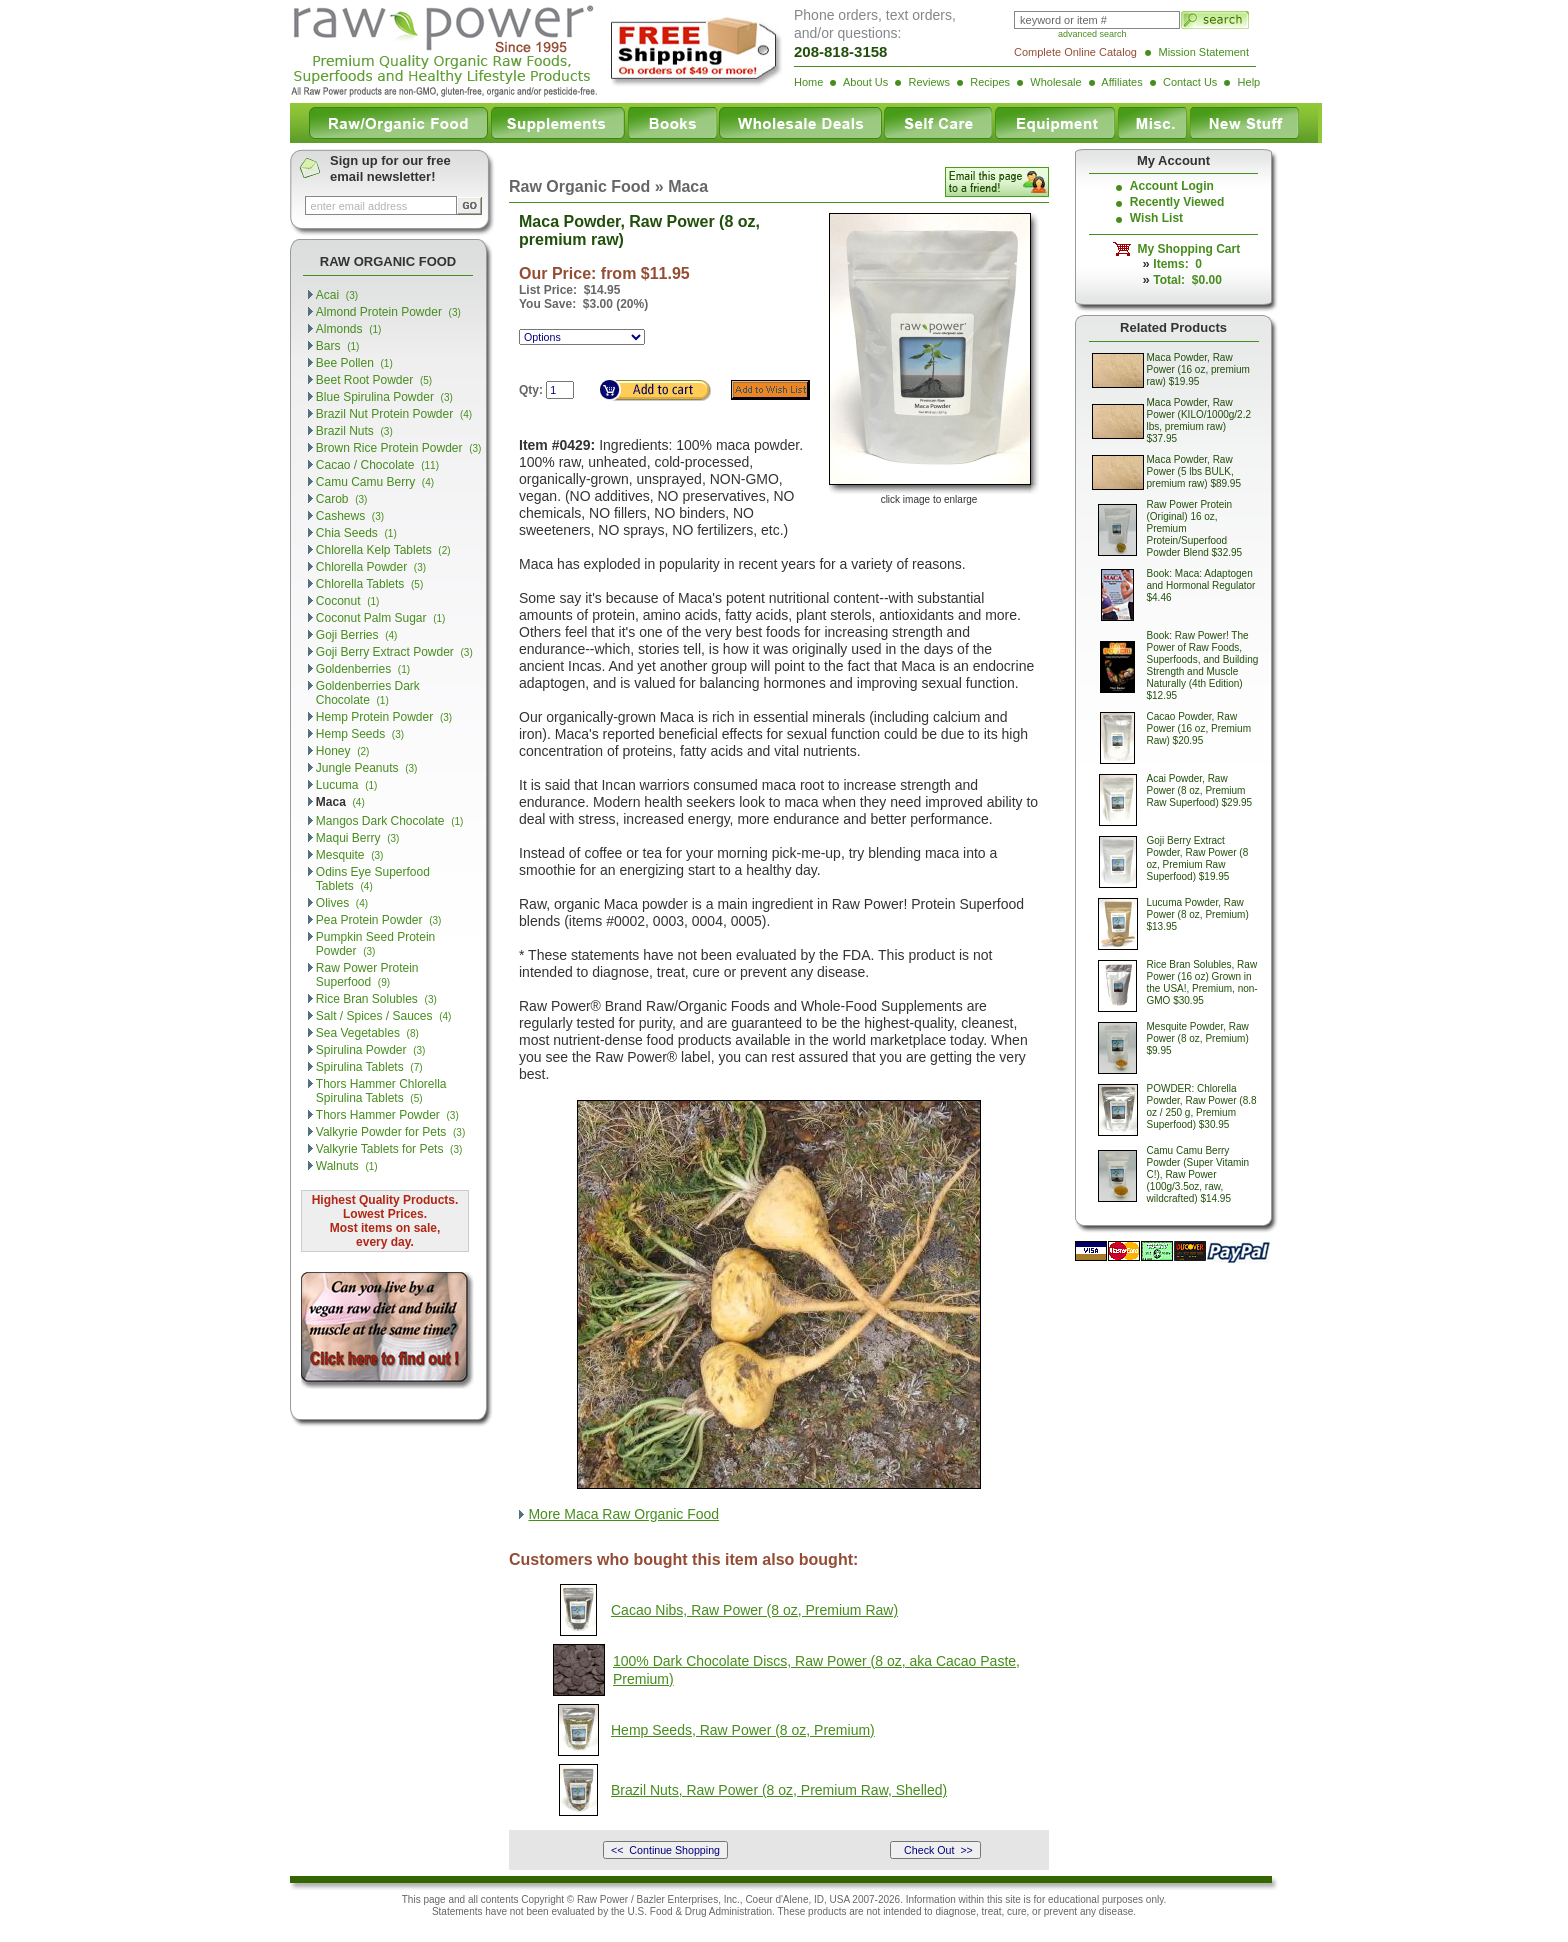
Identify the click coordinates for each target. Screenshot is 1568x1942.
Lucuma (347, 785)
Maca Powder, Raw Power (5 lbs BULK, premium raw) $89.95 (1194, 471)
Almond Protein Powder (388, 312)
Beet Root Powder (374, 380)
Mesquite (350, 855)
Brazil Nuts (354, 431)
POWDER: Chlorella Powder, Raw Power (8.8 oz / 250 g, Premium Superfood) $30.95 (1202, 1106)
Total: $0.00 (1187, 280)
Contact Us (1190, 82)
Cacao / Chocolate (377, 465)
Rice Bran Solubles (376, 999)
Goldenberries (363, 669)
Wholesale (1055, 82)
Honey (343, 751)
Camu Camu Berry (375, 482)
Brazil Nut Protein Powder (394, 414)
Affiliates (1121, 82)
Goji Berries (357, 635)
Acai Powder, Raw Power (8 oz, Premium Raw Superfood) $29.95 (1200, 790)
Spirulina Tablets (369, 1067)
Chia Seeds (356, 533)
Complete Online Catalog (1075, 52)
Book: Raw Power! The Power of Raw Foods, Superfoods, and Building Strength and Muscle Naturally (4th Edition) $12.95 (1203, 665)
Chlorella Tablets (369, 584)
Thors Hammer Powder (387, 1115)
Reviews (929, 82)
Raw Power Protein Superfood (367, 975)
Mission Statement (1204, 52)
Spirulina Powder (371, 1050)
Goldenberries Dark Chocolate (368, 693)
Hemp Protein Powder (384, 717)
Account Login (1172, 186)
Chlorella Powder (371, 567)
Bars (338, 346)
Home (808, 82)
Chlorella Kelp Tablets (383, 550)
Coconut (348, 601)
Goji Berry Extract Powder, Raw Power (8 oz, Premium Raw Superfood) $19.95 (1198, 858)
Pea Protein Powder (379, 920)
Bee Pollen (354, 363)
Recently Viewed (1177, 202)
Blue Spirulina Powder (384, 397)
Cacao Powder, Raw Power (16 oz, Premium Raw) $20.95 (1199, 728)
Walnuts (347, 1166)
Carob (342, 499)
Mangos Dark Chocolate (390, 821)
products (827, 1911)
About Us (865, 82)
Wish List (1156, 218)
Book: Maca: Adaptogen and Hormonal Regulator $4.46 (1201, 585)
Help (1249, 82)
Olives (342, 903)
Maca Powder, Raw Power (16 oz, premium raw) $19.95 (1198, 369)
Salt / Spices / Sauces (384, 1016)
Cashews (350, 516)
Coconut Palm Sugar (381, 618)
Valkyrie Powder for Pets (390, 1132)
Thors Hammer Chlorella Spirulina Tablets (381, 1091)
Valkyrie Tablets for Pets (389, 1149)
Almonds (349, 329)
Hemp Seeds (360, 734)
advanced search (1092, 34)
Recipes (990, 82)
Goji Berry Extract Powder (394, 652)
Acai (337, 295)
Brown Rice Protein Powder (399, 448)
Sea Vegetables (367, 1033)
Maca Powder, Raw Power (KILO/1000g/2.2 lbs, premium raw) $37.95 (1199, 420)
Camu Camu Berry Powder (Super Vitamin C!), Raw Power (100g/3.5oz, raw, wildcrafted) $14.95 (1198, 1174)
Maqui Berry (358, 838)
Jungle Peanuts (367, 768)
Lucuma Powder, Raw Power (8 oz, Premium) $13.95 (1198, 914)
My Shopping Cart (1185, 249)
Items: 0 (1177, 264)
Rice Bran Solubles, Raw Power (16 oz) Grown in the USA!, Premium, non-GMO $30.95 (1202, 982)
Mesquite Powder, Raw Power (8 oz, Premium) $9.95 (1198, 1038)
